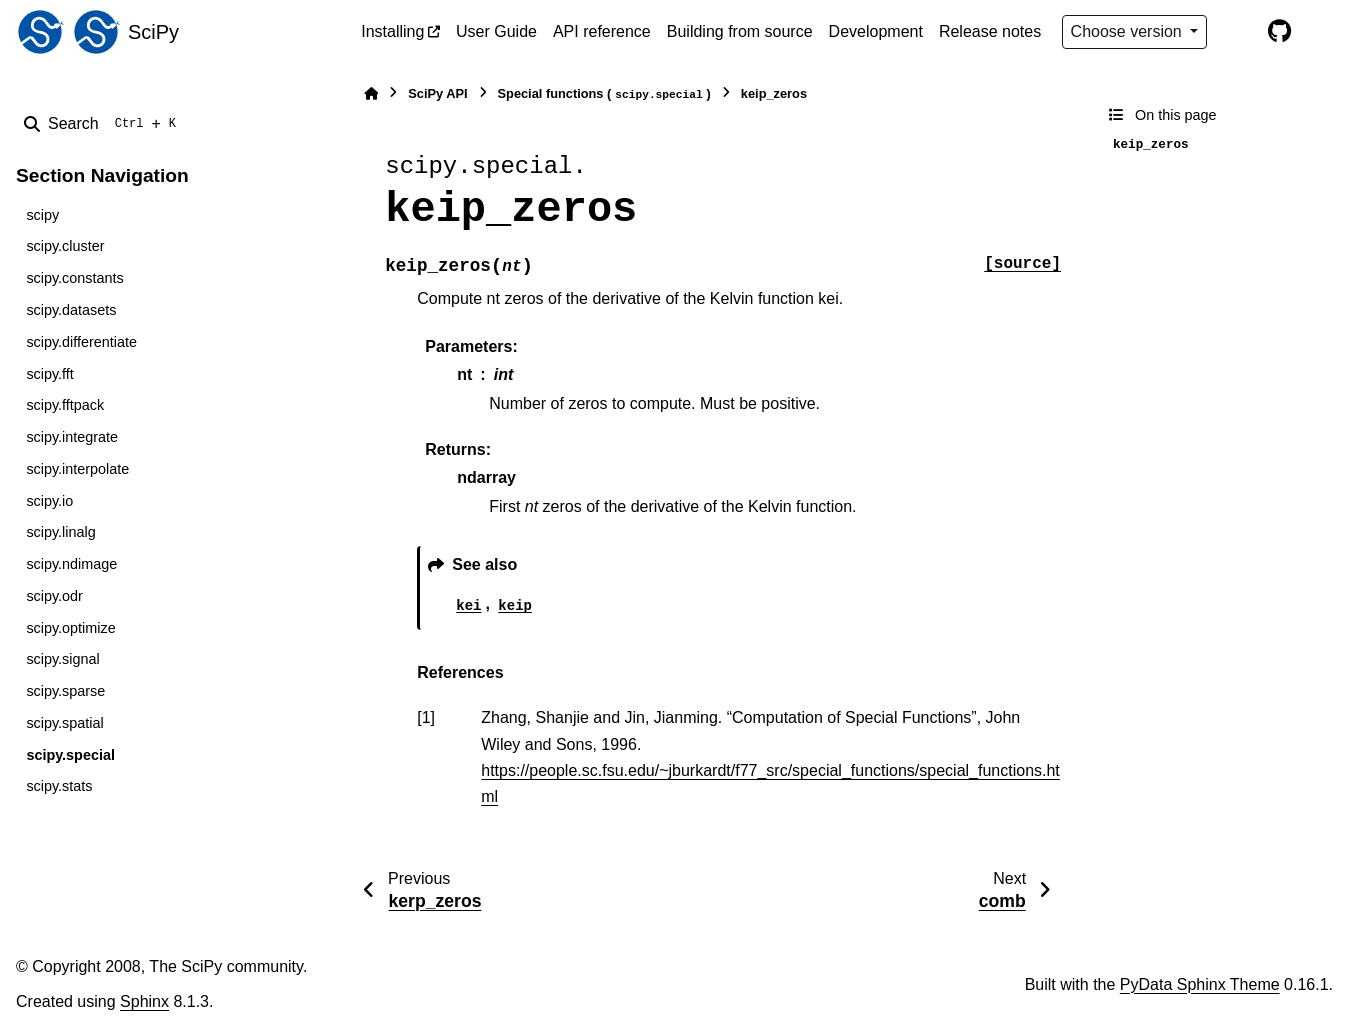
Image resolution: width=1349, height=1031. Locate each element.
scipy (42, 215)
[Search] (104, 124)
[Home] (371, 93)
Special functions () (604, 94)
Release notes (990, 31)
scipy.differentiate (81, 342)
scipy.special (70, 755)
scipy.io (49, 501)
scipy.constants (74, 278)
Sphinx (144, 1001)
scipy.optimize (70, 628)
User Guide (496, 31)
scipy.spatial (64, 723)
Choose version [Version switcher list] (1129, 31)
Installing (392, 31)
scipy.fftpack (65, 405)
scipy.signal (62, 659)
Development (876, 31)
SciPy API (437, 93)
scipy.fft (49, 374)
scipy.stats (59, 786)
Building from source (740, 31)
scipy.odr (54, 596)
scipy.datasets (71, 310)
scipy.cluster (65, 246)
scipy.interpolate (77, 469)
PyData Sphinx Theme (1200, 984)
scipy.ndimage (71, 564)
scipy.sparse (65, 691)
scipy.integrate (72, 437)
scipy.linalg (60, 532)
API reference (602, 31)
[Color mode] (1237, 32)
